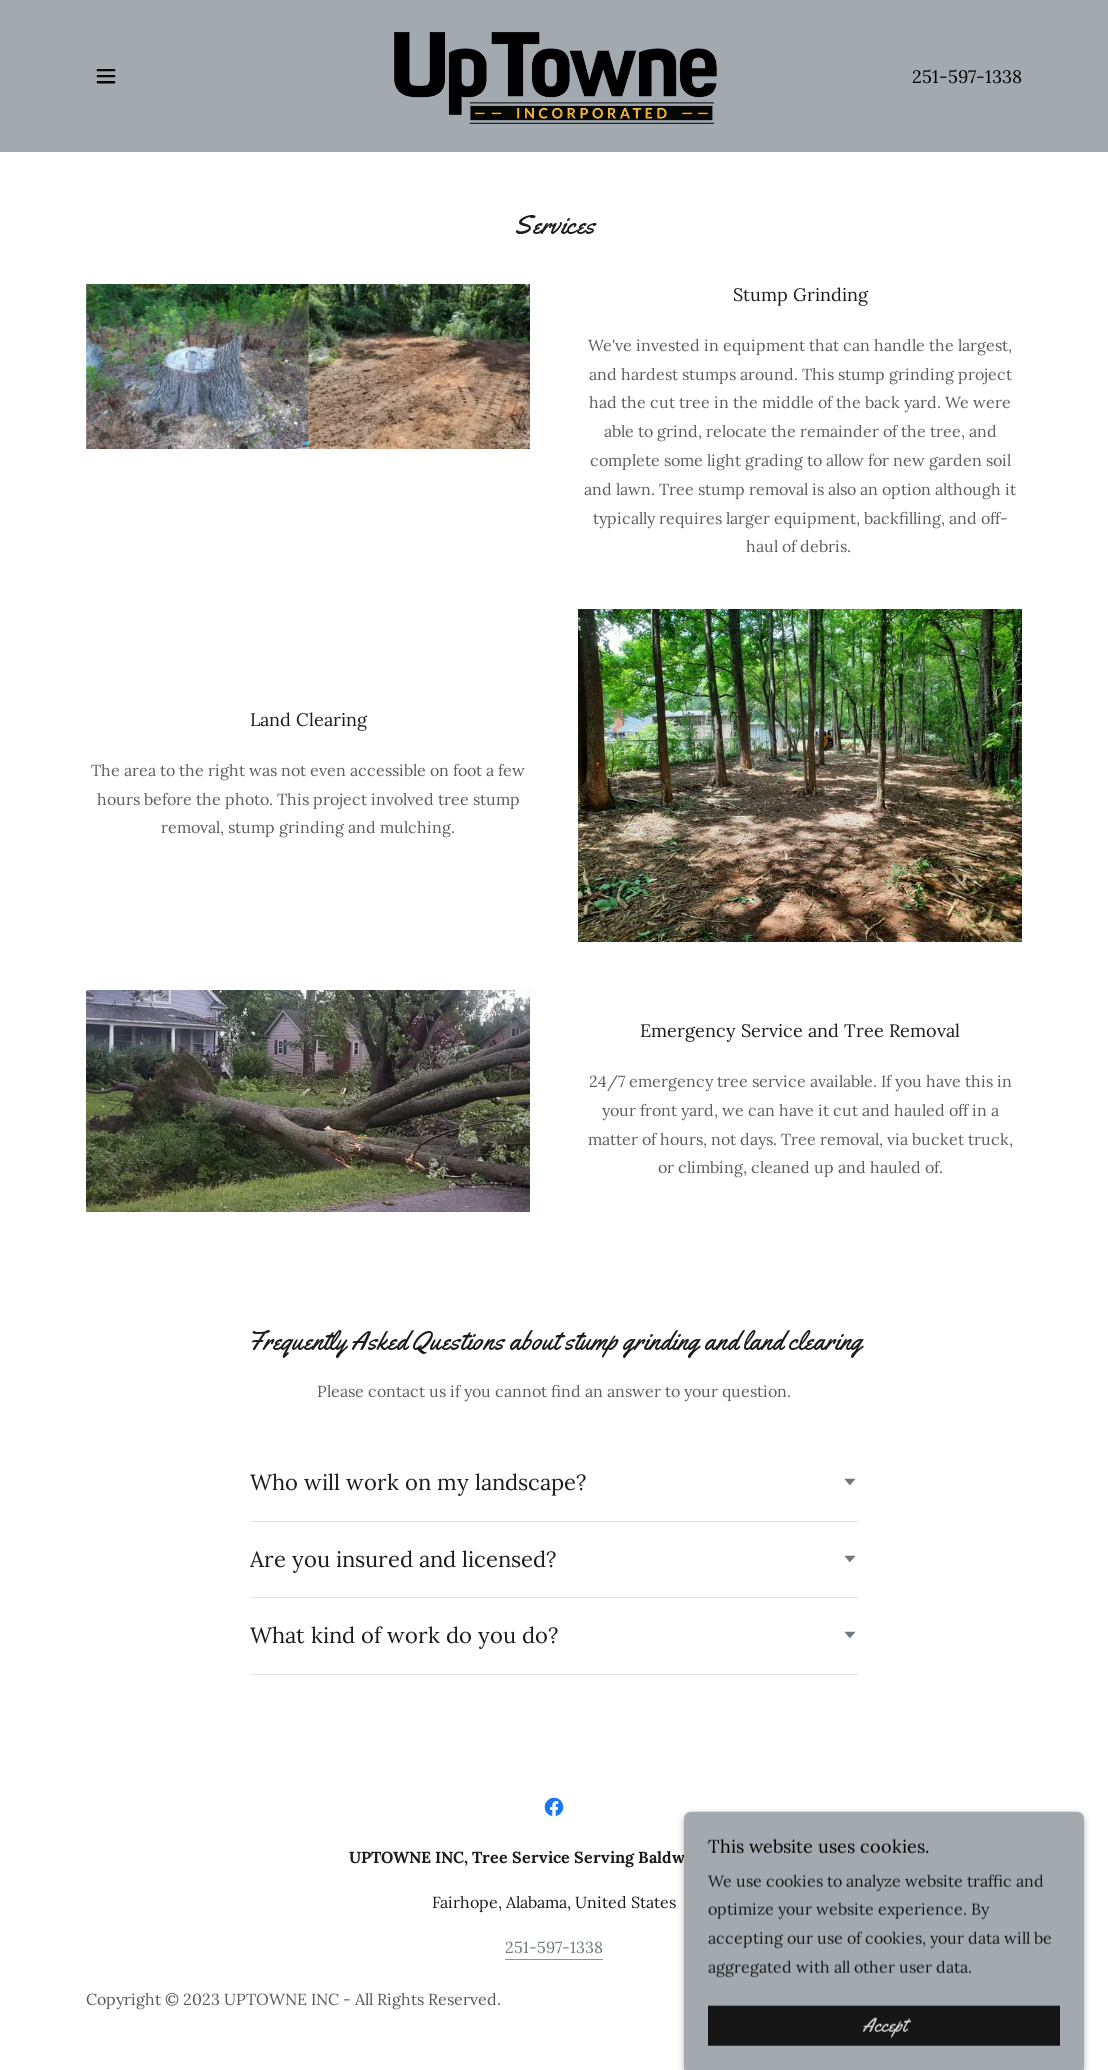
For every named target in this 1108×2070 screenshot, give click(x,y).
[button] (106, 76)
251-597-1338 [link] (967, 76)
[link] (554, 74)
